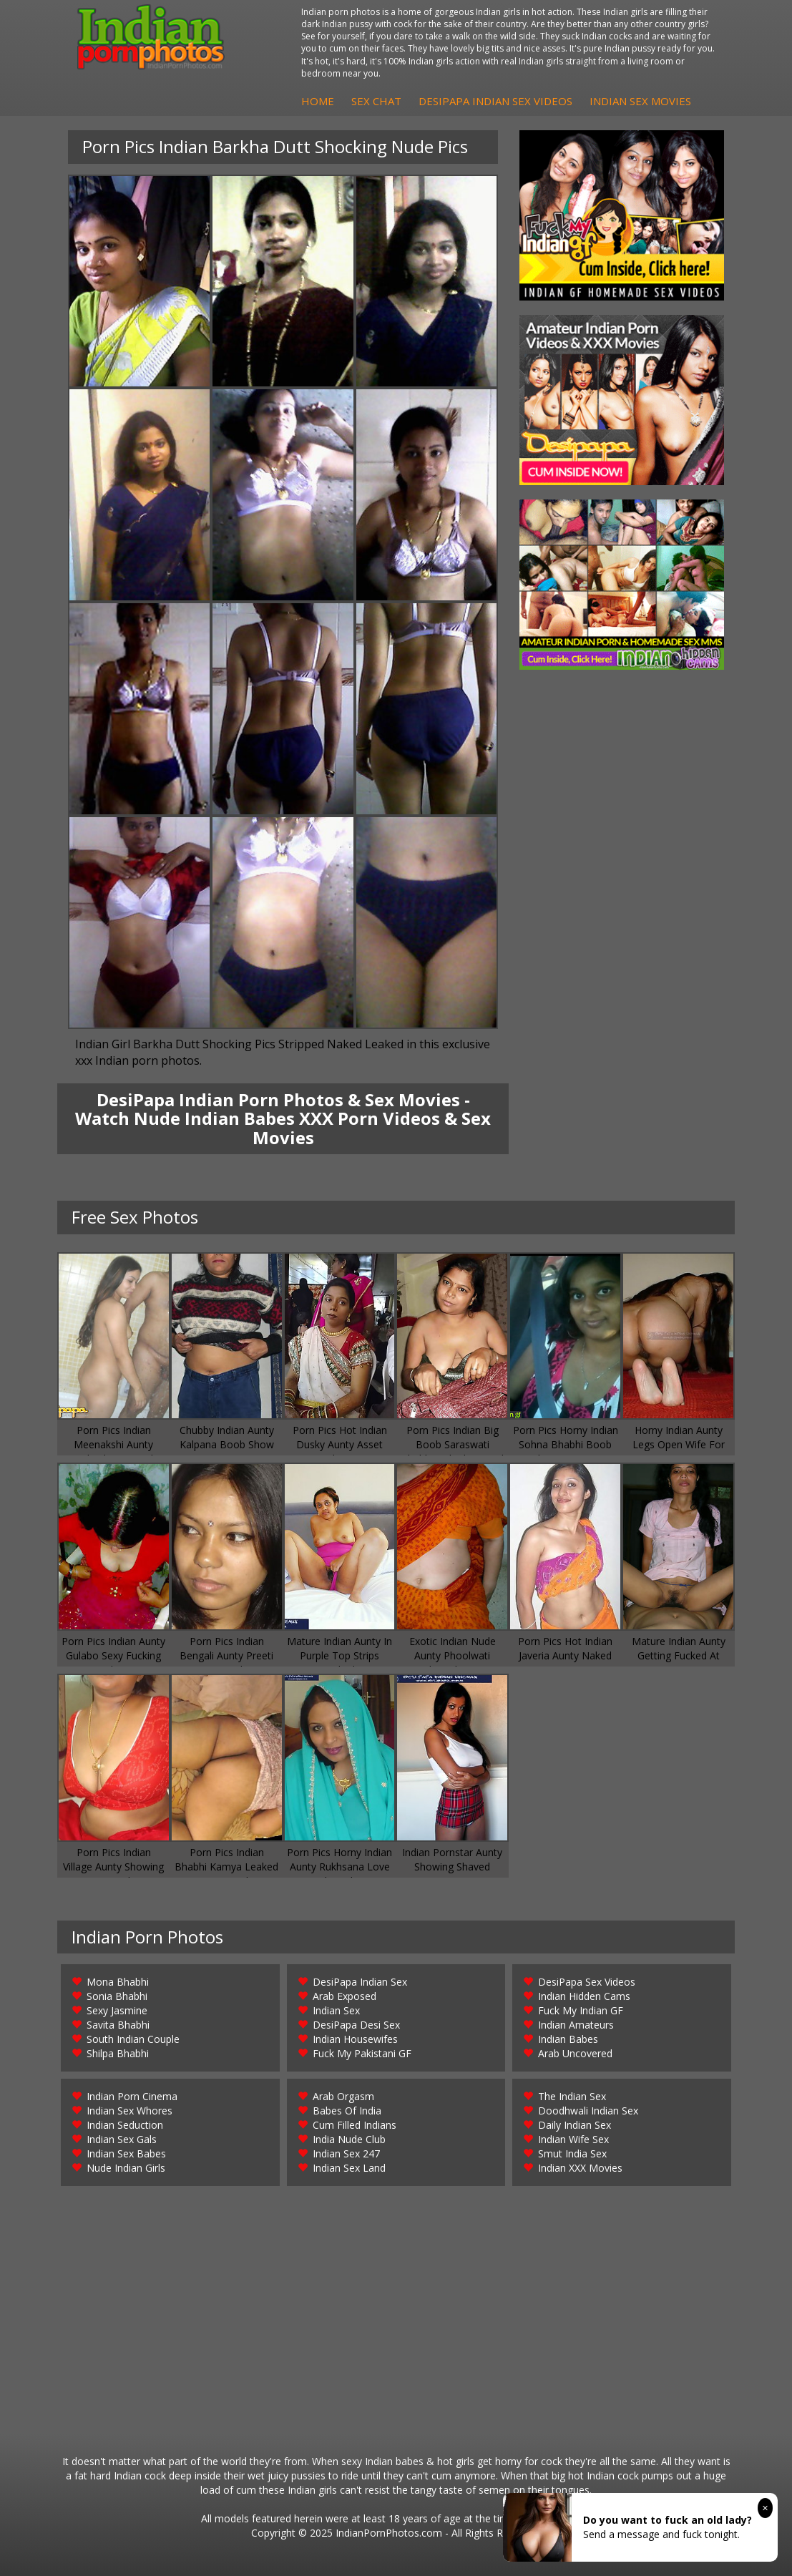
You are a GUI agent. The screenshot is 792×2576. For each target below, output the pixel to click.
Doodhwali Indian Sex (588, 2110)
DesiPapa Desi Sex (356, 2024)
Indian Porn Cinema (132, 2096)
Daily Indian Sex (574, 2125)
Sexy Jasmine (117, 2010)
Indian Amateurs (576, 2024)
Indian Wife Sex (573, 2139)
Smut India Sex (572, 2153)
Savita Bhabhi (118, 2024)
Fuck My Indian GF (580, 2010)
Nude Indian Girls (126, 2168)
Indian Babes (568, 2039)
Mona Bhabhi (118, 1982)
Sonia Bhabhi (117, 1996)
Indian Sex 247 (346, 2153)
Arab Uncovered (575, 2053)
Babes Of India (347, 2110)
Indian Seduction (125, 2125)
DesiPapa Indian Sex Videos (495, 101)
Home (317, 101)
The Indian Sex (572, 2096)
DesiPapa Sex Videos (586, 1982)
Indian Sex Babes (126, 2153)
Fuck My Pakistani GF (362, 2053)
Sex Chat (376, 101)
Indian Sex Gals (122, 2139)
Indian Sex (336, 2010)
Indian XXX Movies (580, 2168)
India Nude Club (349, 2139)
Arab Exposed (344, 1996)
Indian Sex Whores (129, 2110)
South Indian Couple (133, 2039)
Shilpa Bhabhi (118, 2053)
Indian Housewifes (355, 2039)
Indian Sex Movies (640, 101)
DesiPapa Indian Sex (360, 1982)
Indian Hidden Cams (584, 1996)
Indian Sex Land (349, 2168)
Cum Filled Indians (354, 2125)
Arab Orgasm (343, 2096)
